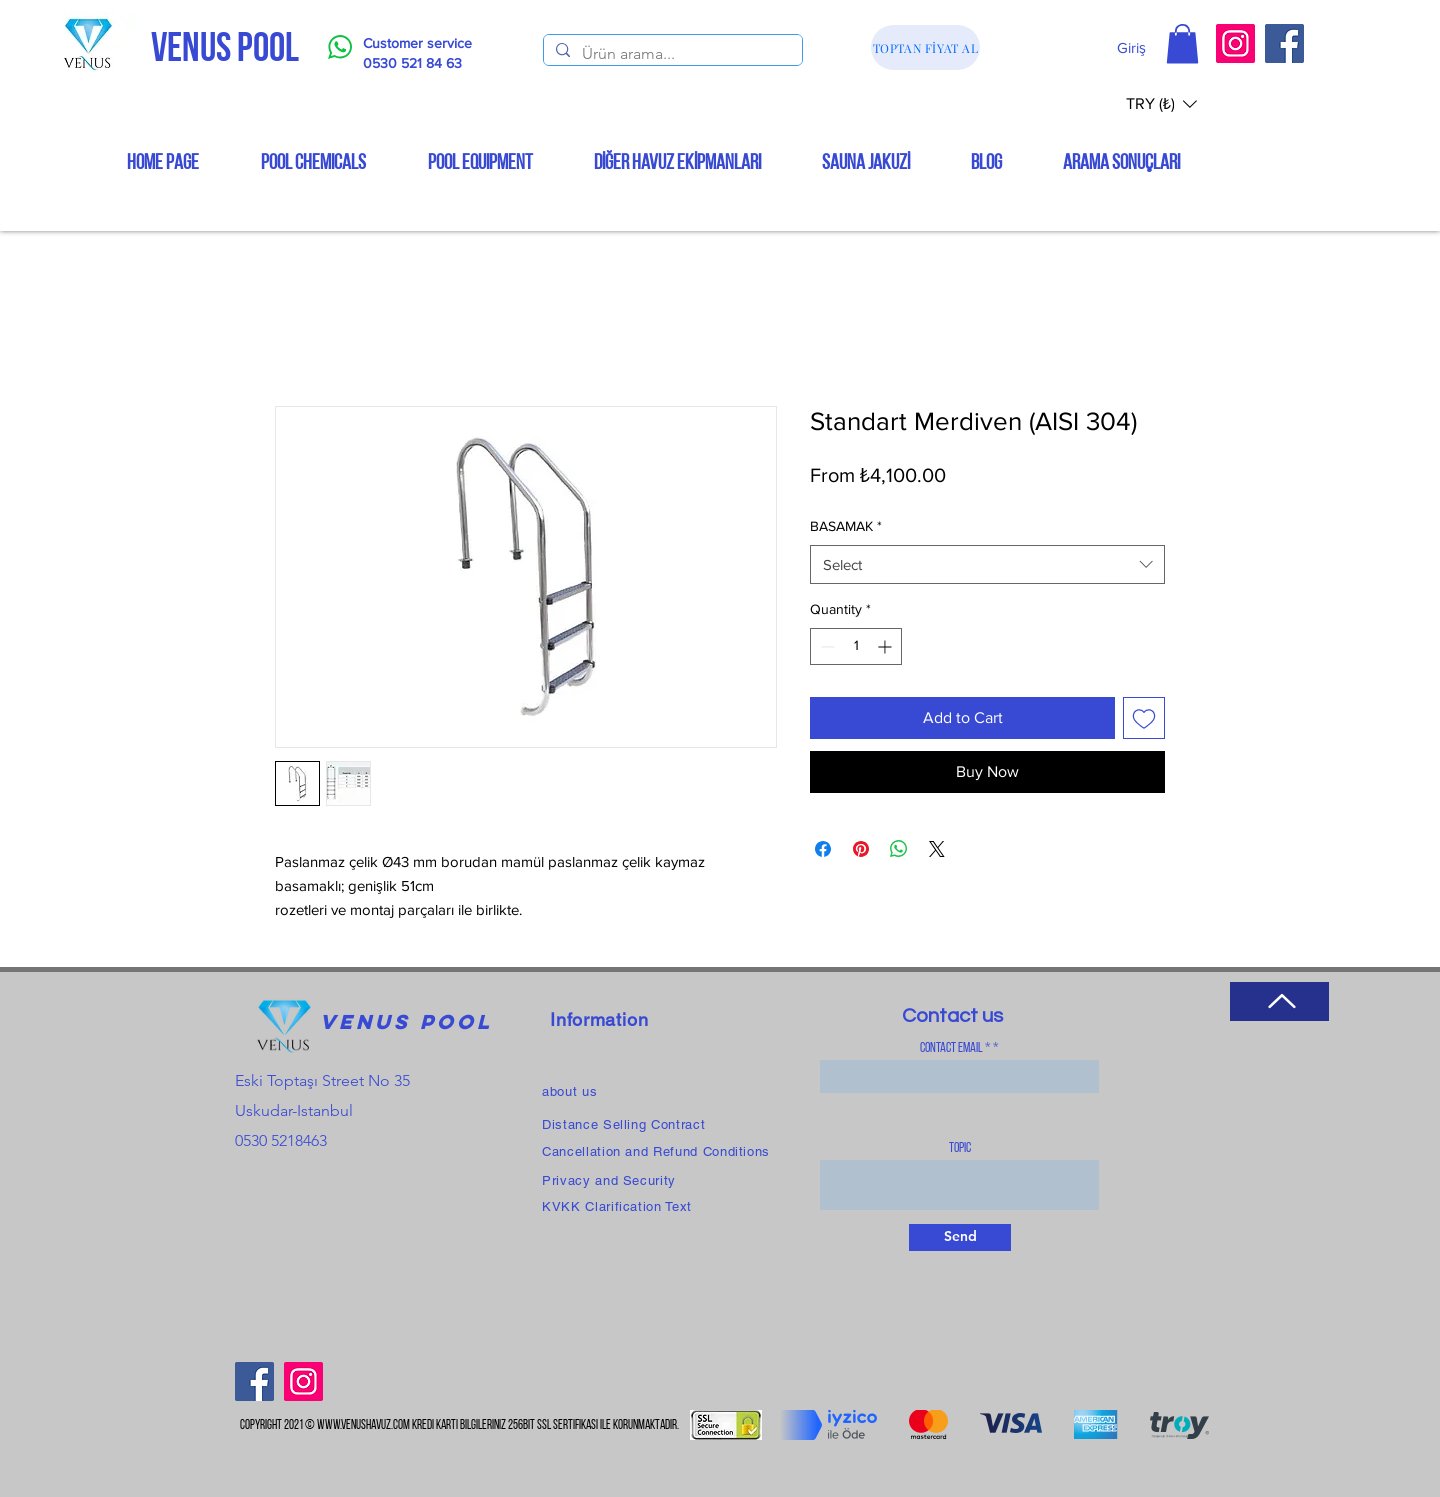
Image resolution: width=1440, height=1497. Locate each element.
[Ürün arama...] (671, 54)
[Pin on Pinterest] (861, 849)
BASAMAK (846, 526)
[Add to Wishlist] (1144, 718)
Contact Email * (955, 1049)
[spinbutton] (856, 646)
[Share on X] (937, 849)
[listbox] (1161, 103)
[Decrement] (825, 646)
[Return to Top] (1279, 1001)
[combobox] (987, 564)
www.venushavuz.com (363, 1425)
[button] (1182, 43)
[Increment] (886, 646)
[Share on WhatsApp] (899, 849)
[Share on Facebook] (823, 849)
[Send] (960, 1237)
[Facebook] (1284, 43)
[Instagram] (1235, 43)
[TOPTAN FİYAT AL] (925, 47)
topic (960, 1149)
